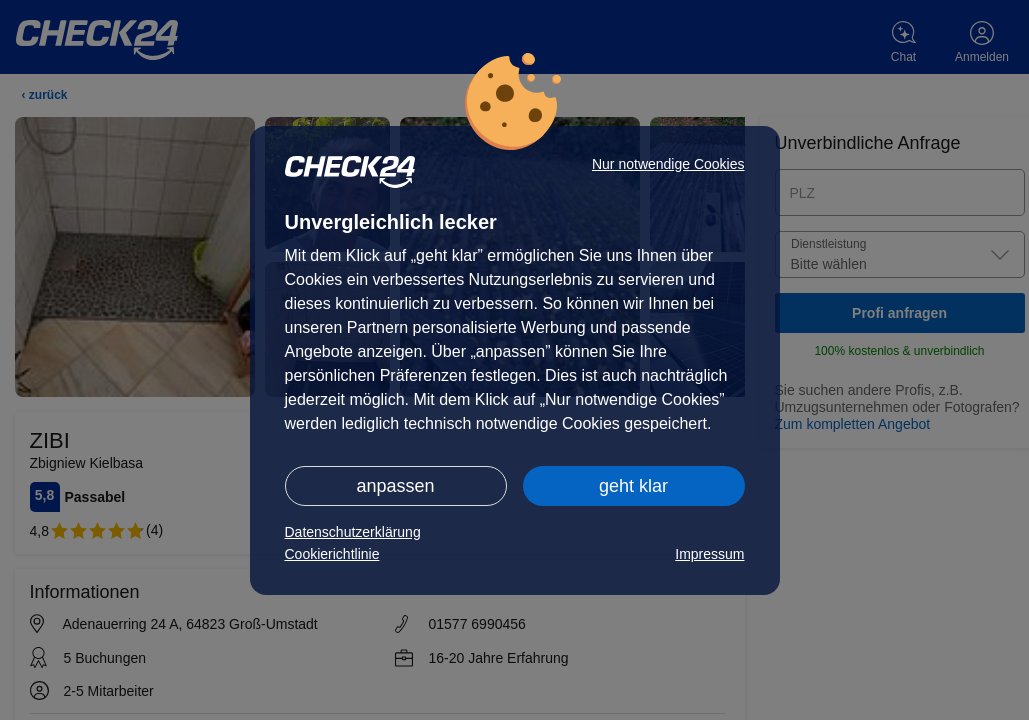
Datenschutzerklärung (353, 532)
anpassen (395, 486)
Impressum (709, 554)
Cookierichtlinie (332, 554)
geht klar (633, 486)
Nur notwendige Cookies (668, 164)
